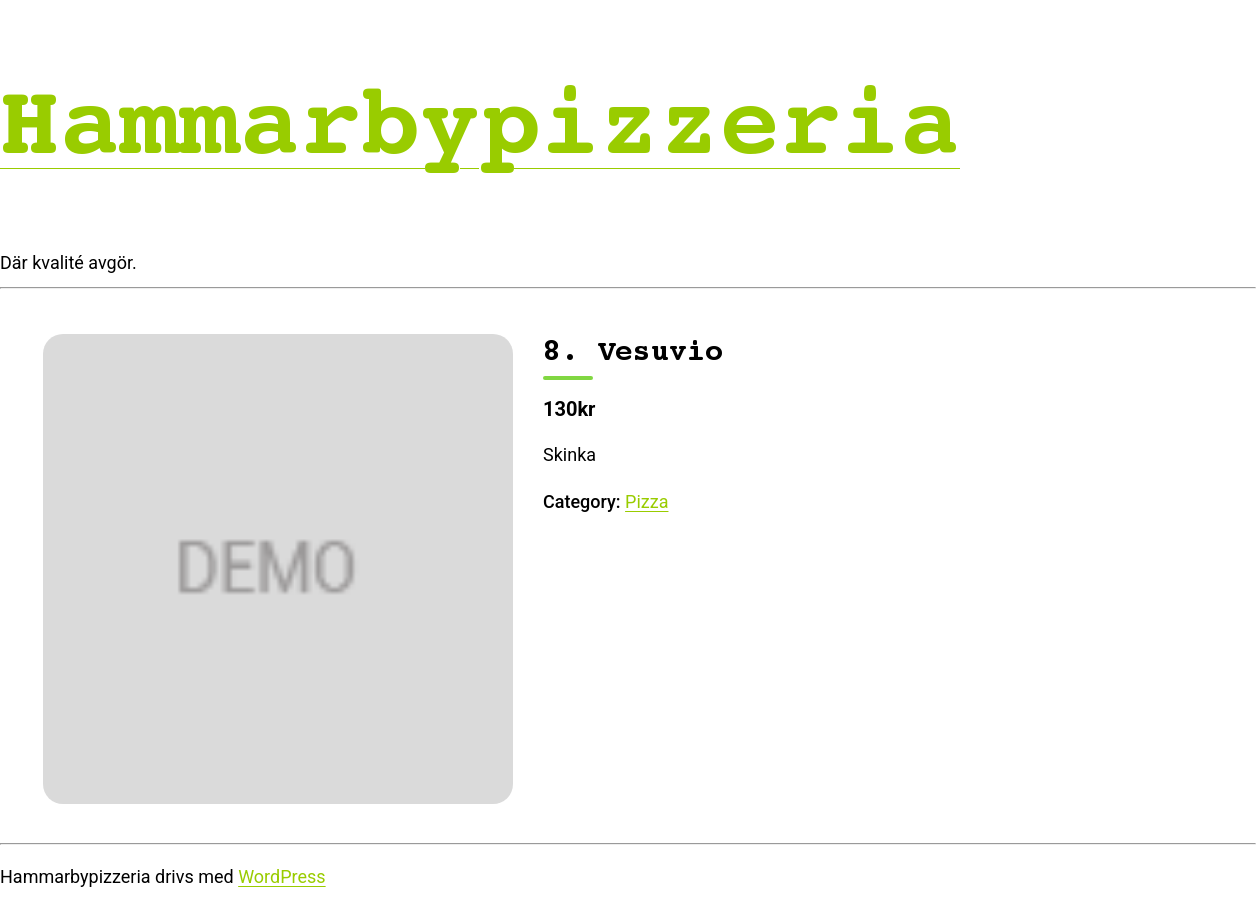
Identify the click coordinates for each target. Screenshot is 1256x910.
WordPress (281, 876)
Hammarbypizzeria (480, 124)
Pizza (646, 501)
